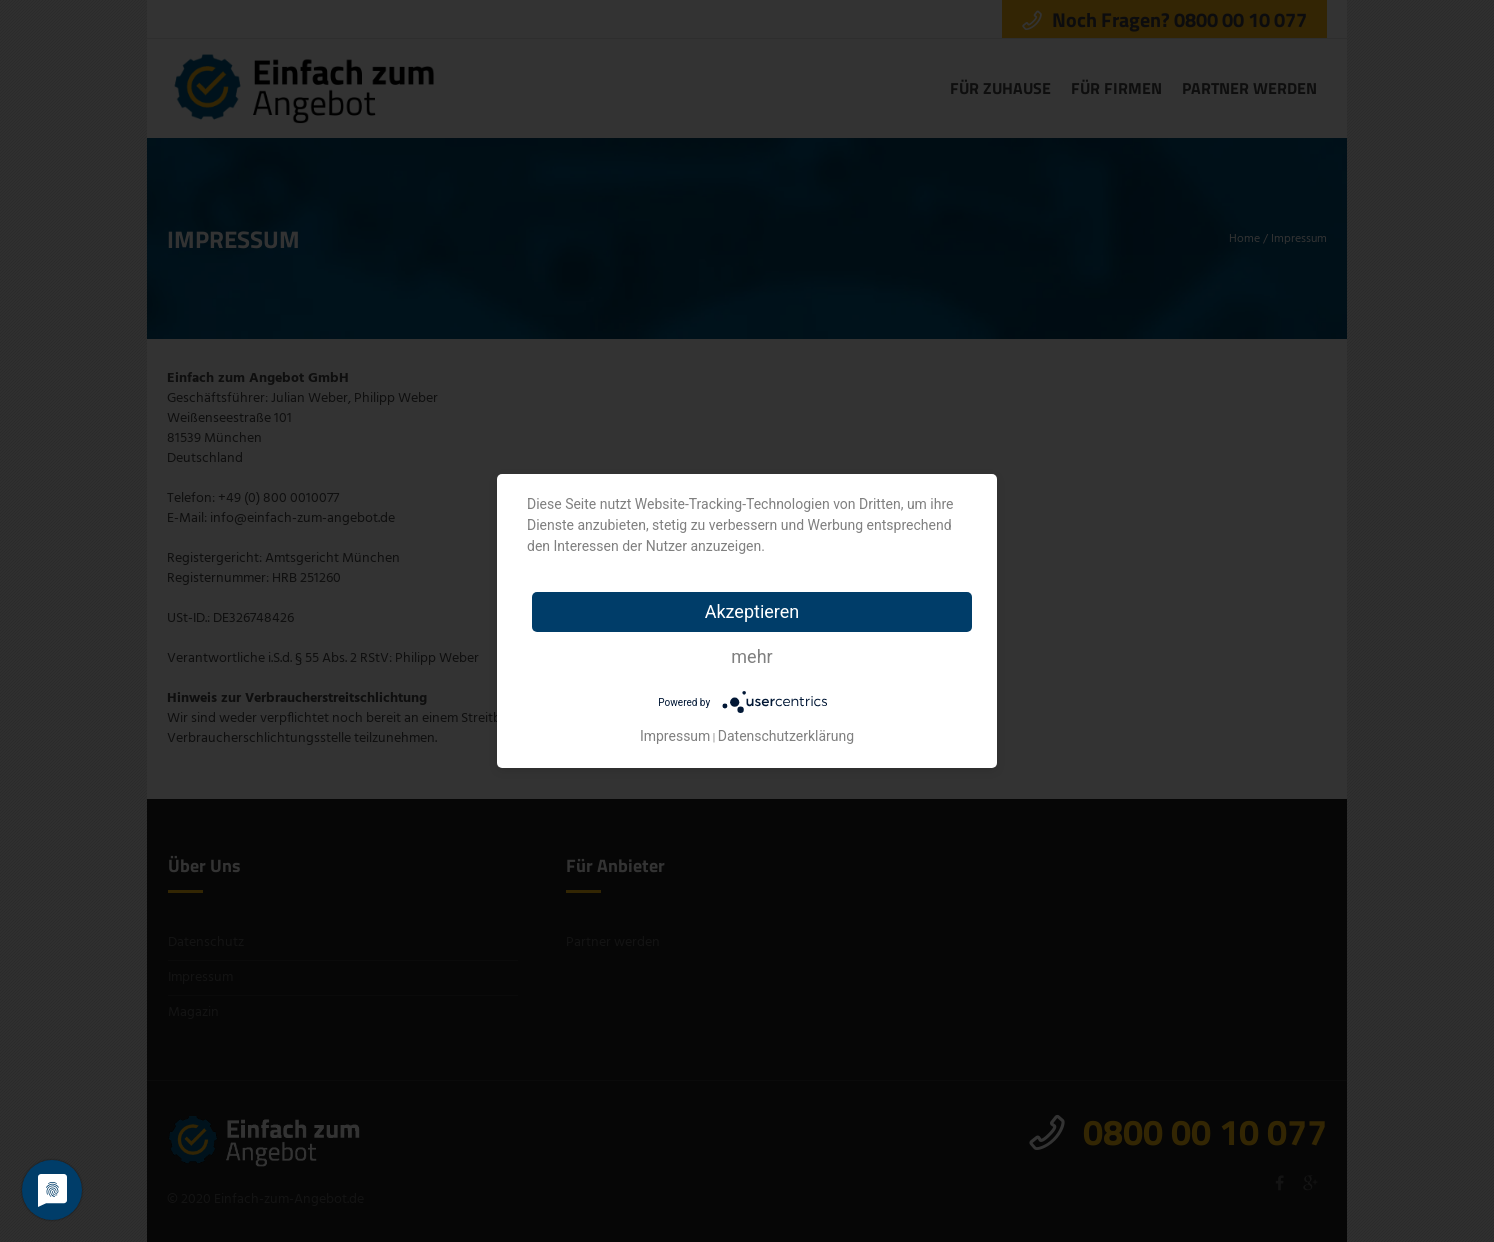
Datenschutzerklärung (786, 736)
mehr (751, 656)
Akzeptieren (752, 611)
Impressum (675, 736)
